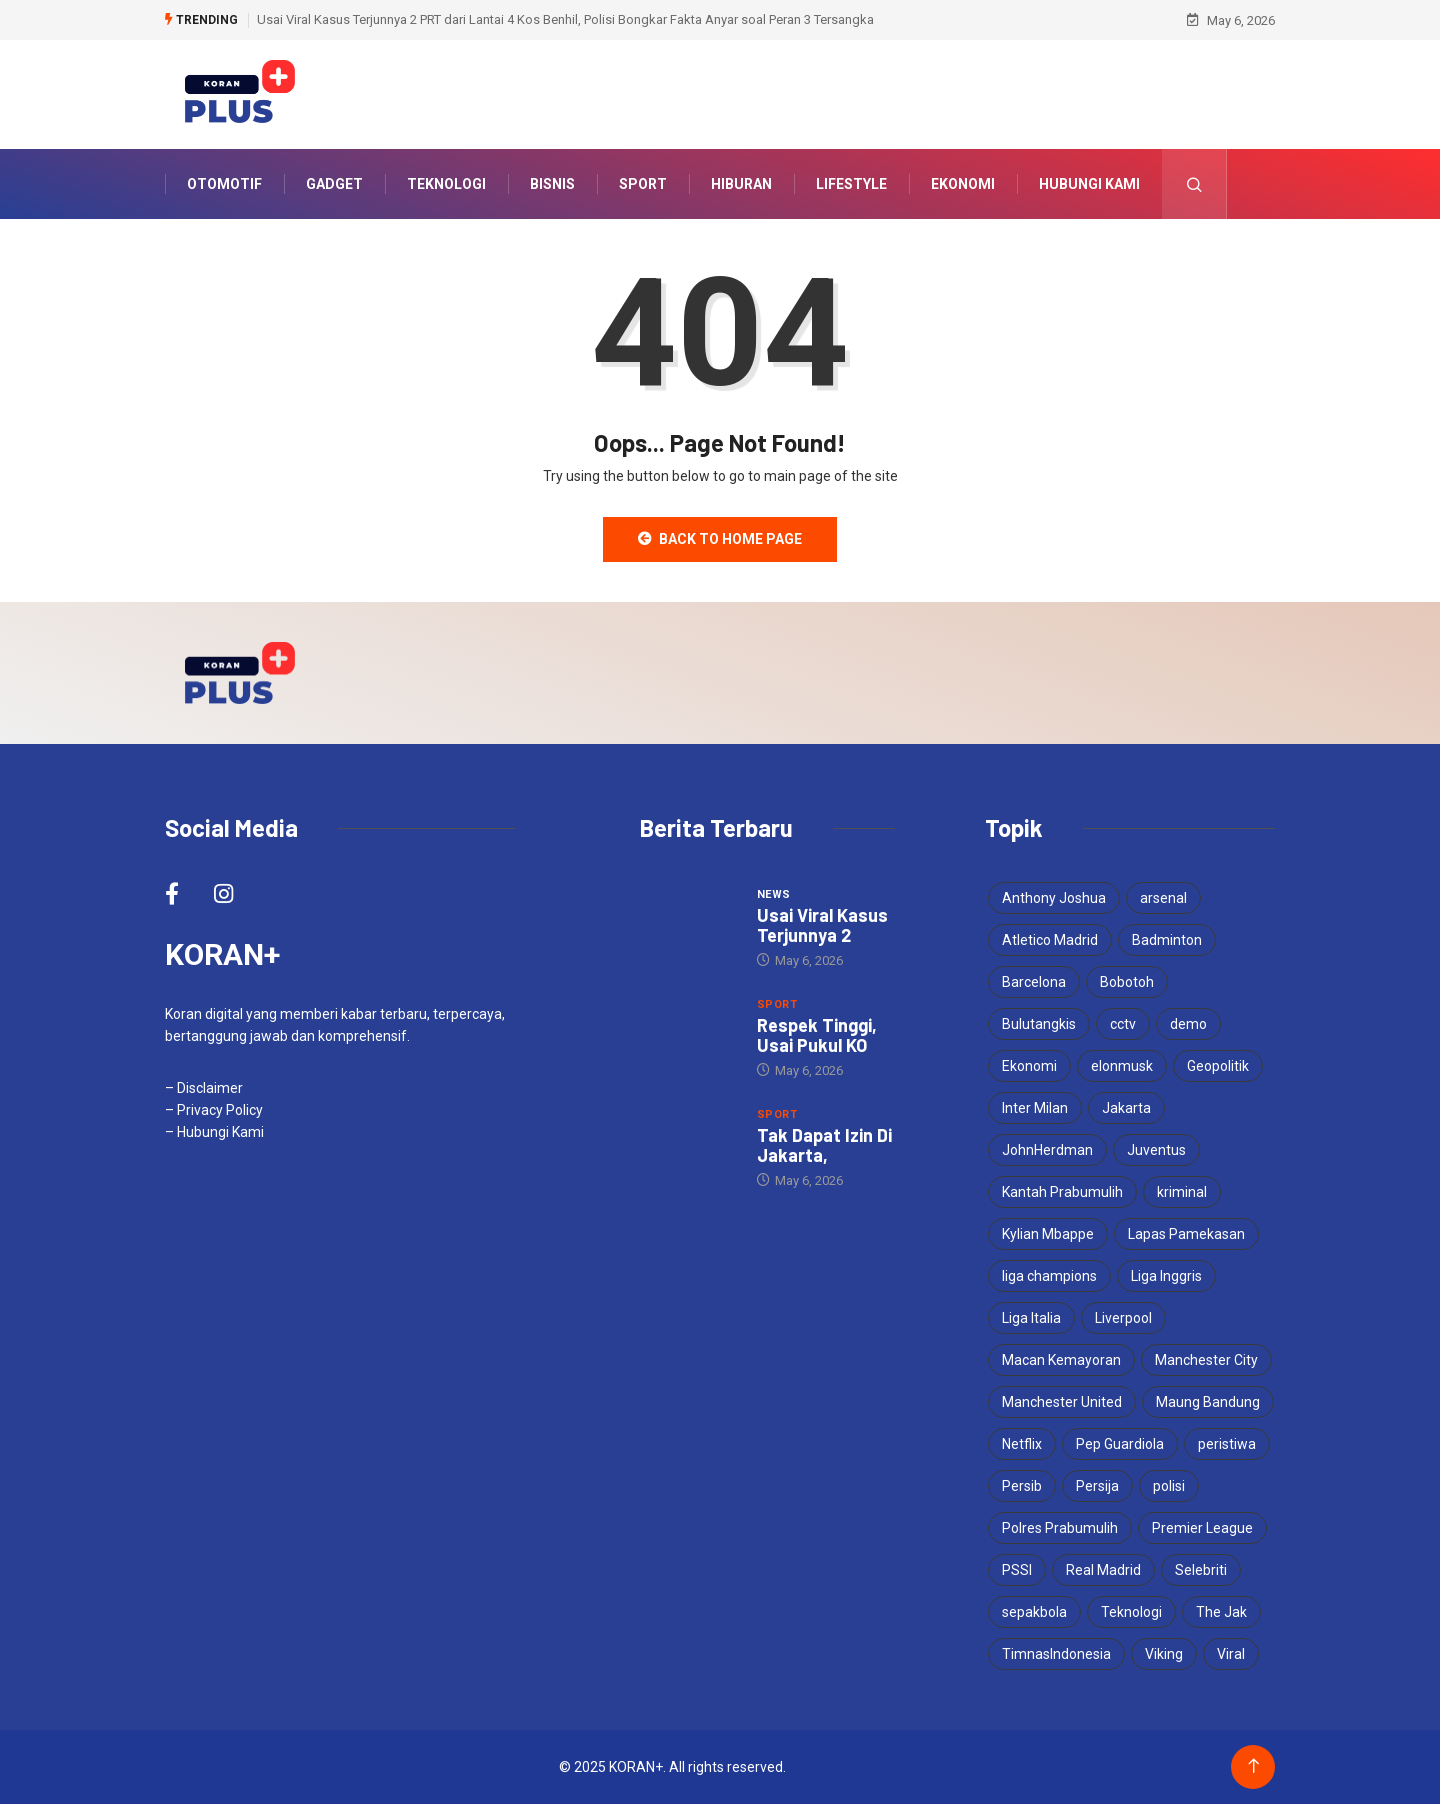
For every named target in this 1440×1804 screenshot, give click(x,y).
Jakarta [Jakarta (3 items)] (1126, 1108)
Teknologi (446, 184)
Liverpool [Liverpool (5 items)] (1123, 1318)
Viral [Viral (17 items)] (1231, 1654)
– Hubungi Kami (214, 1132)
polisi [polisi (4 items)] (1169, 1486)
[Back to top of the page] (1253, 1766)
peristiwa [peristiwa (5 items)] (1227, 1444)
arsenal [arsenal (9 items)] (1163, 898)
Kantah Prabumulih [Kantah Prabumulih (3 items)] (1062, 1192)
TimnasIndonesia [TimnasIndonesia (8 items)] (1056, 1654)
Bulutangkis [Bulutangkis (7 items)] (1039, 1024)
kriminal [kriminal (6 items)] (1182, 1192)
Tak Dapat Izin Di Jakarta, (824, 1145)
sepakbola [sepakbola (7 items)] (1034, 1612)
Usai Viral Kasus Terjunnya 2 (822, 925)
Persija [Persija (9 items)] (1097, 1486)
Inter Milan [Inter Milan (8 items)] (1035, 1108)
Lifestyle (851, 184)
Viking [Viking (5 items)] (1164, 1654)
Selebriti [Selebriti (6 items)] (1201, 1570)
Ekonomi (963, 184)
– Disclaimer (204, 1088)
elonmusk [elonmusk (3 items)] (1122, 1066)
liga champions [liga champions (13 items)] (1049, 1276)
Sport (643, 184)
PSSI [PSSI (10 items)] (1017, 1570)
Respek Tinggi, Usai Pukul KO (817, 1035)
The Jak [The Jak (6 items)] (1221, 1612)
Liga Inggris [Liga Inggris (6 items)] (1166, 1276)
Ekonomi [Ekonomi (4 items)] (1029, 1066)
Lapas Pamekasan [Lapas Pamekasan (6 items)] (1186, 1234)
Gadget (334, 184)
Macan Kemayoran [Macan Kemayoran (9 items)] (1061, 1360)
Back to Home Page (720, 539)
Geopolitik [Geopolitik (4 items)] (1218, 1066)
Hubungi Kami (1089, 184)
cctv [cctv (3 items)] (1123, 1024)
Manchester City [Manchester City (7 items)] (1206, 1360)
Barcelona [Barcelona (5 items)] (1034, 982)
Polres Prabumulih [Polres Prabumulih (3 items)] (1060, 1528)
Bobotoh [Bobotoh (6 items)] (1127, 982)
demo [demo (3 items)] (1188, 1024)
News (774, 894)
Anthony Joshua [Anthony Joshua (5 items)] (1054, 898)
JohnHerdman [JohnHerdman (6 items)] (1047, 1150)
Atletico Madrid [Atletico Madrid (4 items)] (1050, 940)
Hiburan (741, 184)
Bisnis (552, 184)
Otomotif (224, 184)
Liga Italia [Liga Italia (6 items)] (1031, 1318)
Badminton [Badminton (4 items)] (1167, 940)
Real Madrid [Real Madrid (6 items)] (1103, 1570)
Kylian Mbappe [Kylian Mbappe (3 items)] (1048, 1234)
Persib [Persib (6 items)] (1022, 1486)
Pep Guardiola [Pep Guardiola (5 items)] (1120, 1444)
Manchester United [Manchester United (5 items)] (1062, 1402)
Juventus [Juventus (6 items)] (1156, 1150)
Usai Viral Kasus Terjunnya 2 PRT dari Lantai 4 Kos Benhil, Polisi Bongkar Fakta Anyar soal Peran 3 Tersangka (565, 19)
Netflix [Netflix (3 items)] (1022, 1444)
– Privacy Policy (214, 1110)
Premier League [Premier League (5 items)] (1202, 1528)
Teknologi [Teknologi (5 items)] (1131, 1612)
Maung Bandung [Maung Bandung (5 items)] (1208, 1402)
